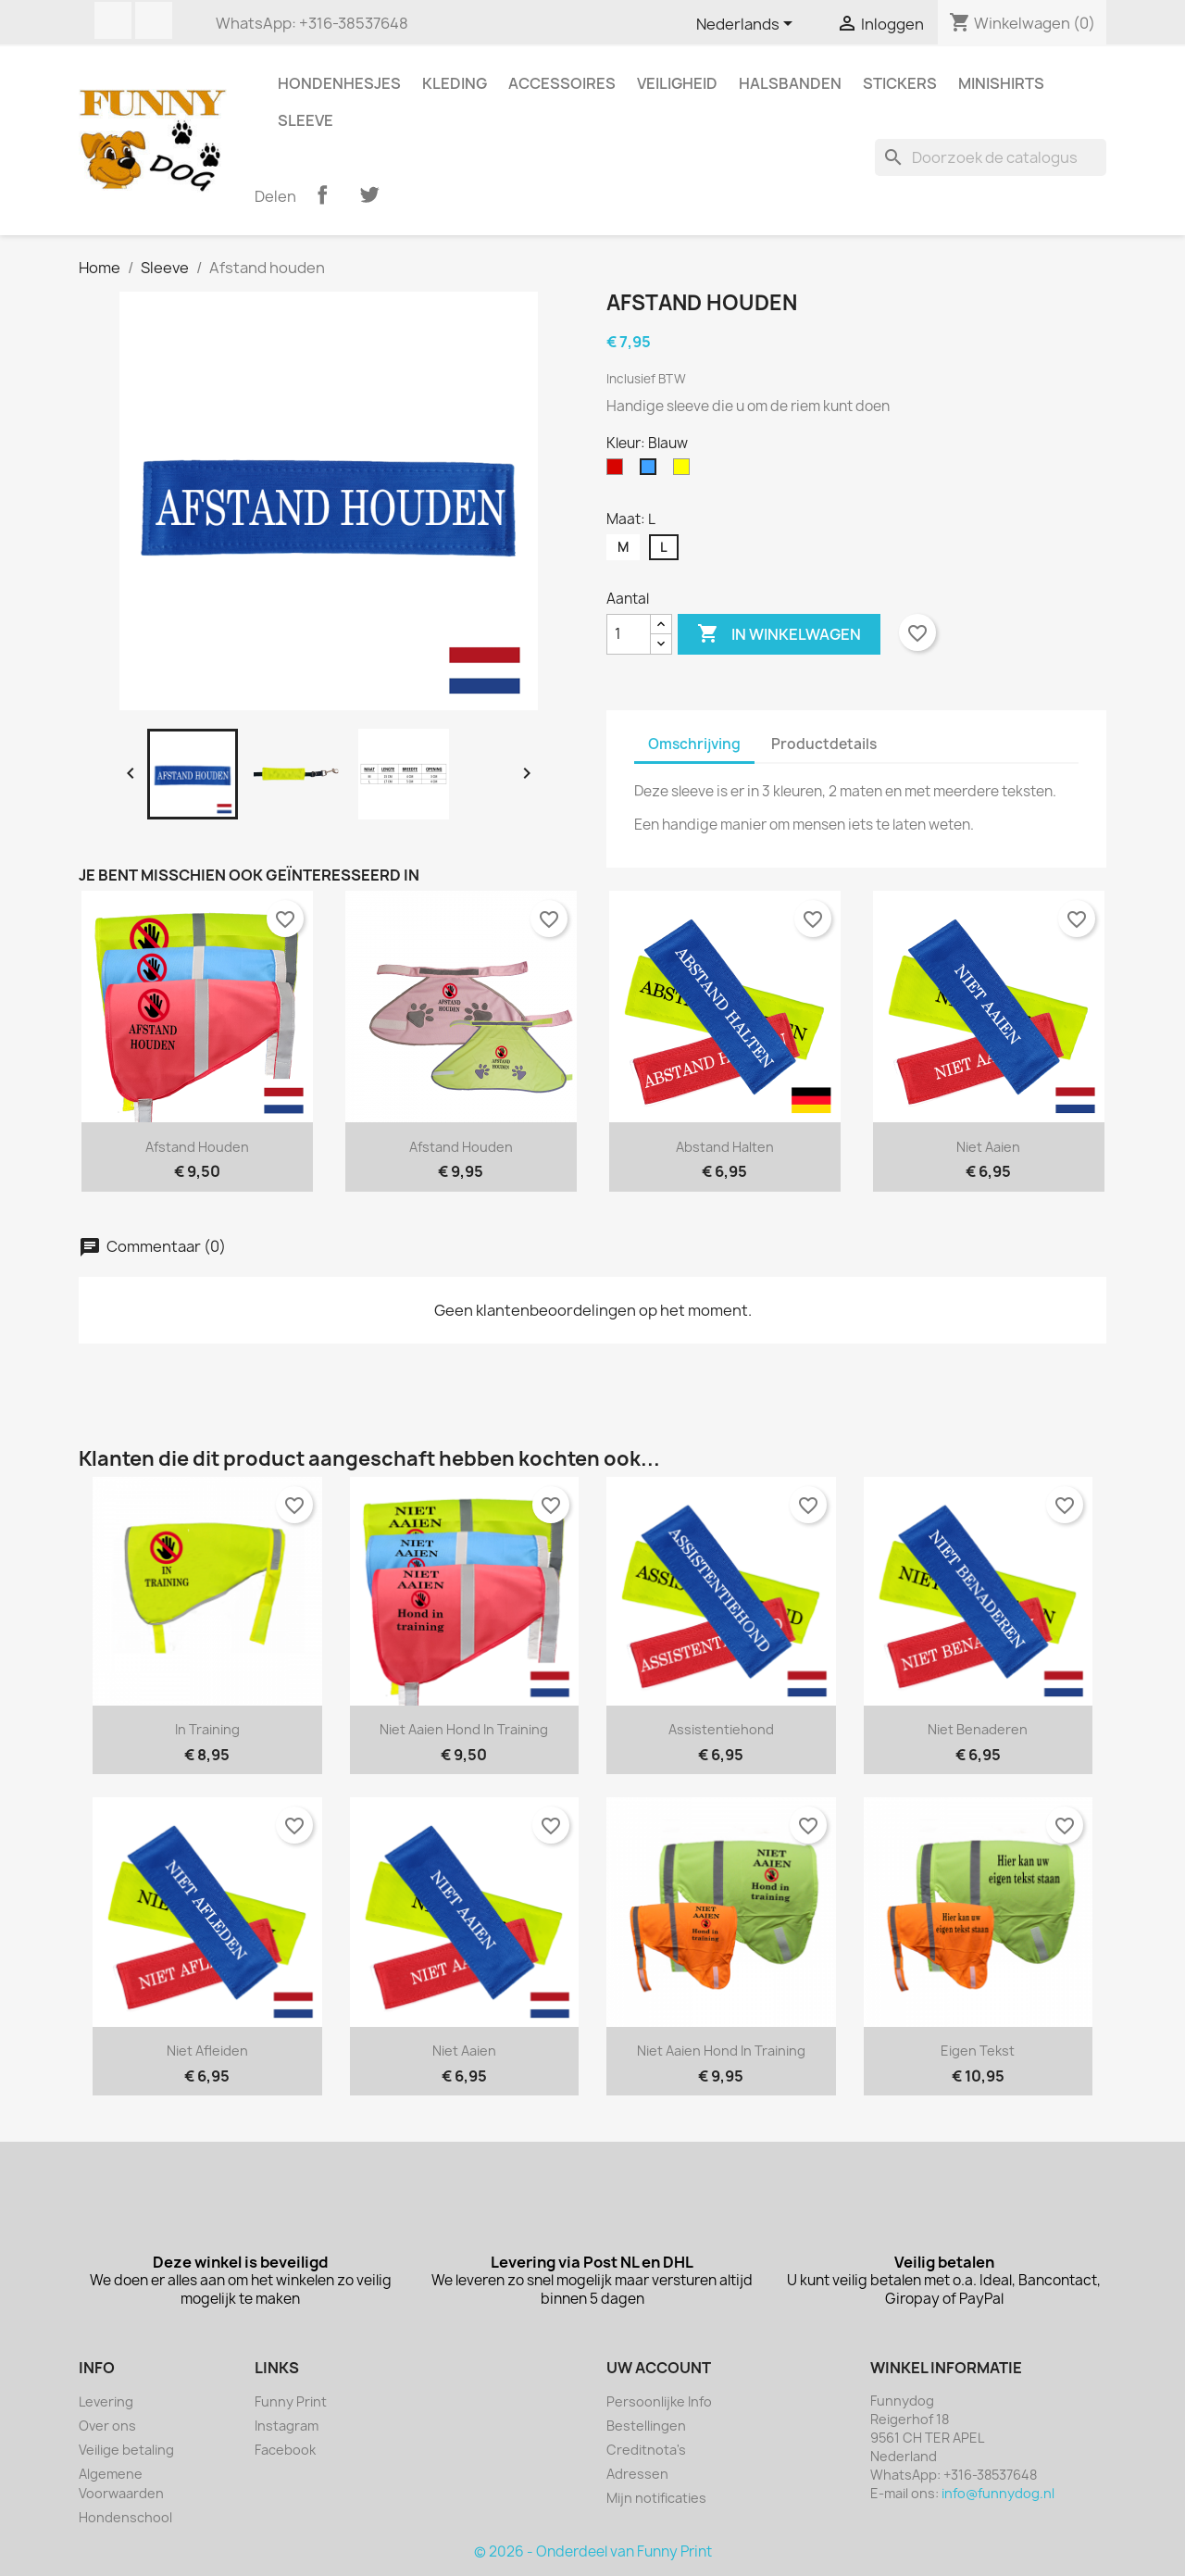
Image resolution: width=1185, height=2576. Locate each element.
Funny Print (291, 2401)
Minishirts (1001, 83)
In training (207, 1729)
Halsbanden (790, 83)
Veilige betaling (126, 2449)
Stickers (900, 83)
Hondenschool (125, 2517)
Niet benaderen (978, 1729)
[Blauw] (652, 471)
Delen (322, 194)
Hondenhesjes (339, 83)
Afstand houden (197, 1147)
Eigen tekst (978, 2050)
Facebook (112, 20)
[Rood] (618, 471)
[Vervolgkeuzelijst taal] (747, 25)
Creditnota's (646, 2449)
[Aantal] (628, 634)
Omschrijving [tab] (694, 744)
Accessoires (562, 83)
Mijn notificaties (656, 2498)
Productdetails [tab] (824, 744)
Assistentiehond (721, 1729)
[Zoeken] (990, 157)
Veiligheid (677, 83)
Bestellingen (646, 2425)
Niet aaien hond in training (464, 1729)
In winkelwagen (779, 634)
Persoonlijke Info (659, 2401)
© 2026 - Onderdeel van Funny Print (593, 2551)
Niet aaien (988, 1147)
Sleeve (305, 120)
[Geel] (685, 471)
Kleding (454, 83)
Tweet (369, 194)
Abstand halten (725, 1147)
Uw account (658, 2367)
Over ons (107, 2425)
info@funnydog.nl (998, 2493)
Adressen (637, 2473)
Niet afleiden (207, 2050)
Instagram (153, 20)
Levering (106, 2401)
